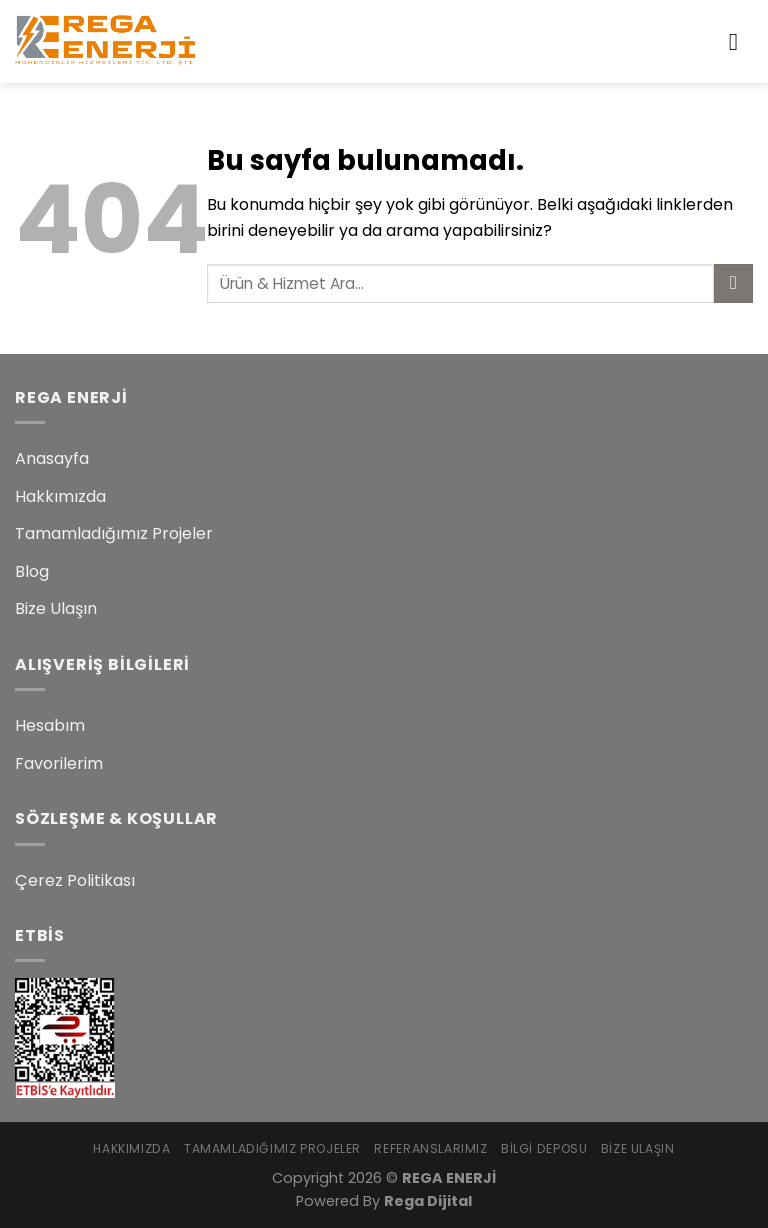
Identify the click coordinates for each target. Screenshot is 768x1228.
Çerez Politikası (75, 880)
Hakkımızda (60, 496)
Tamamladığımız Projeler (114, 533)
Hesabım (50, 725)
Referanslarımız (430, 1148)
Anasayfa (52, 458)
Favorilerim (59, 763)
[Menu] (741, 41)
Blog (32, 571)
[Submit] (733, 283)
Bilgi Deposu (544, 1148)
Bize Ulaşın (56, 608)
